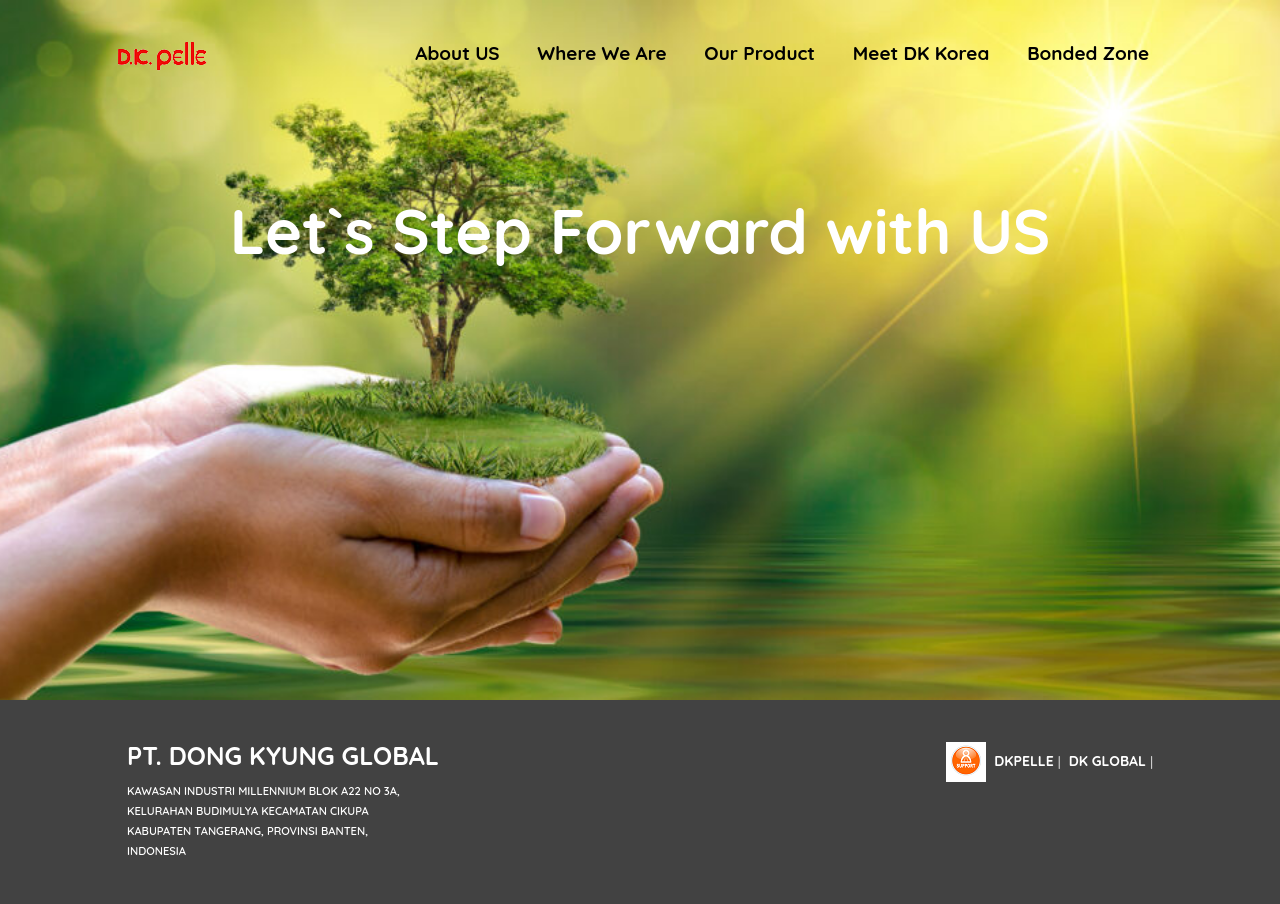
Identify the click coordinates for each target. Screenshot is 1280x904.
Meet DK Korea (921, 53)
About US (457, 53)
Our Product (759, 53)
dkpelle (1023, 761)
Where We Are (601, 53)
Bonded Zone (1088, 53)
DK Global (1107, 761)
